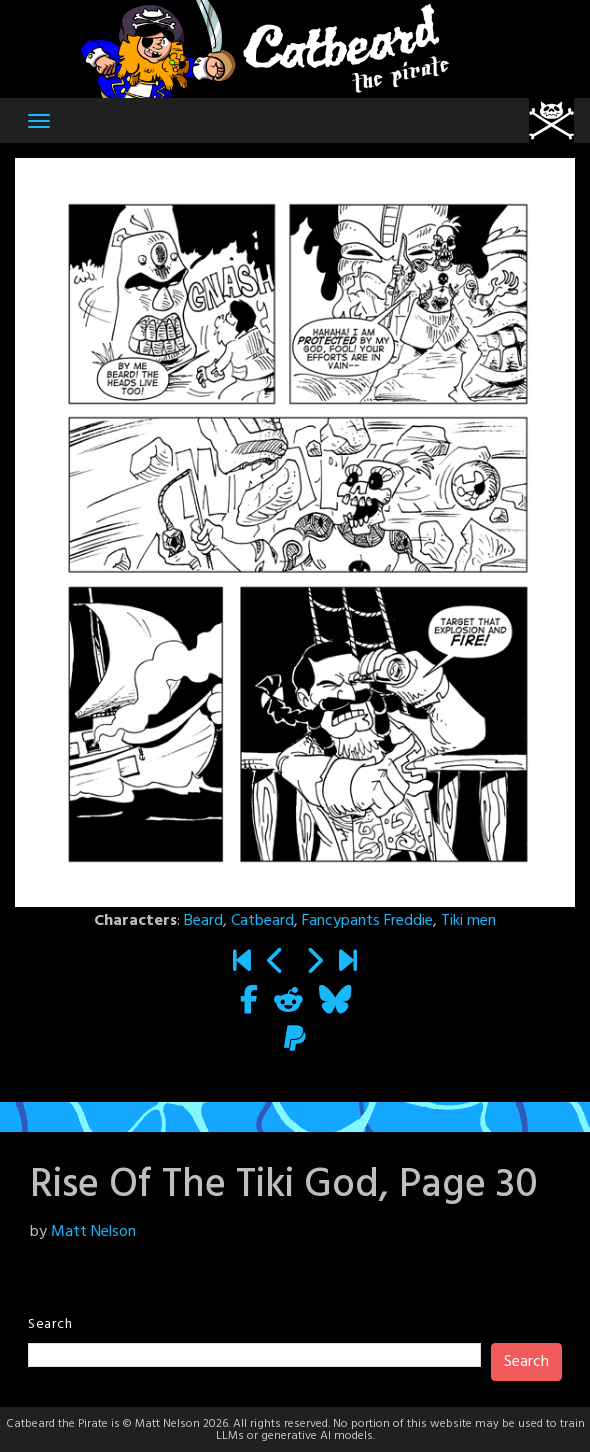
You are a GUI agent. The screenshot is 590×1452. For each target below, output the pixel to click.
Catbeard (262, 921)
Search (50, 1324)
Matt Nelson (93, 1232)
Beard (203, 921)
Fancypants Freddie (367, 921)
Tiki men (468, 921)
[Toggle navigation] (39, 121)
